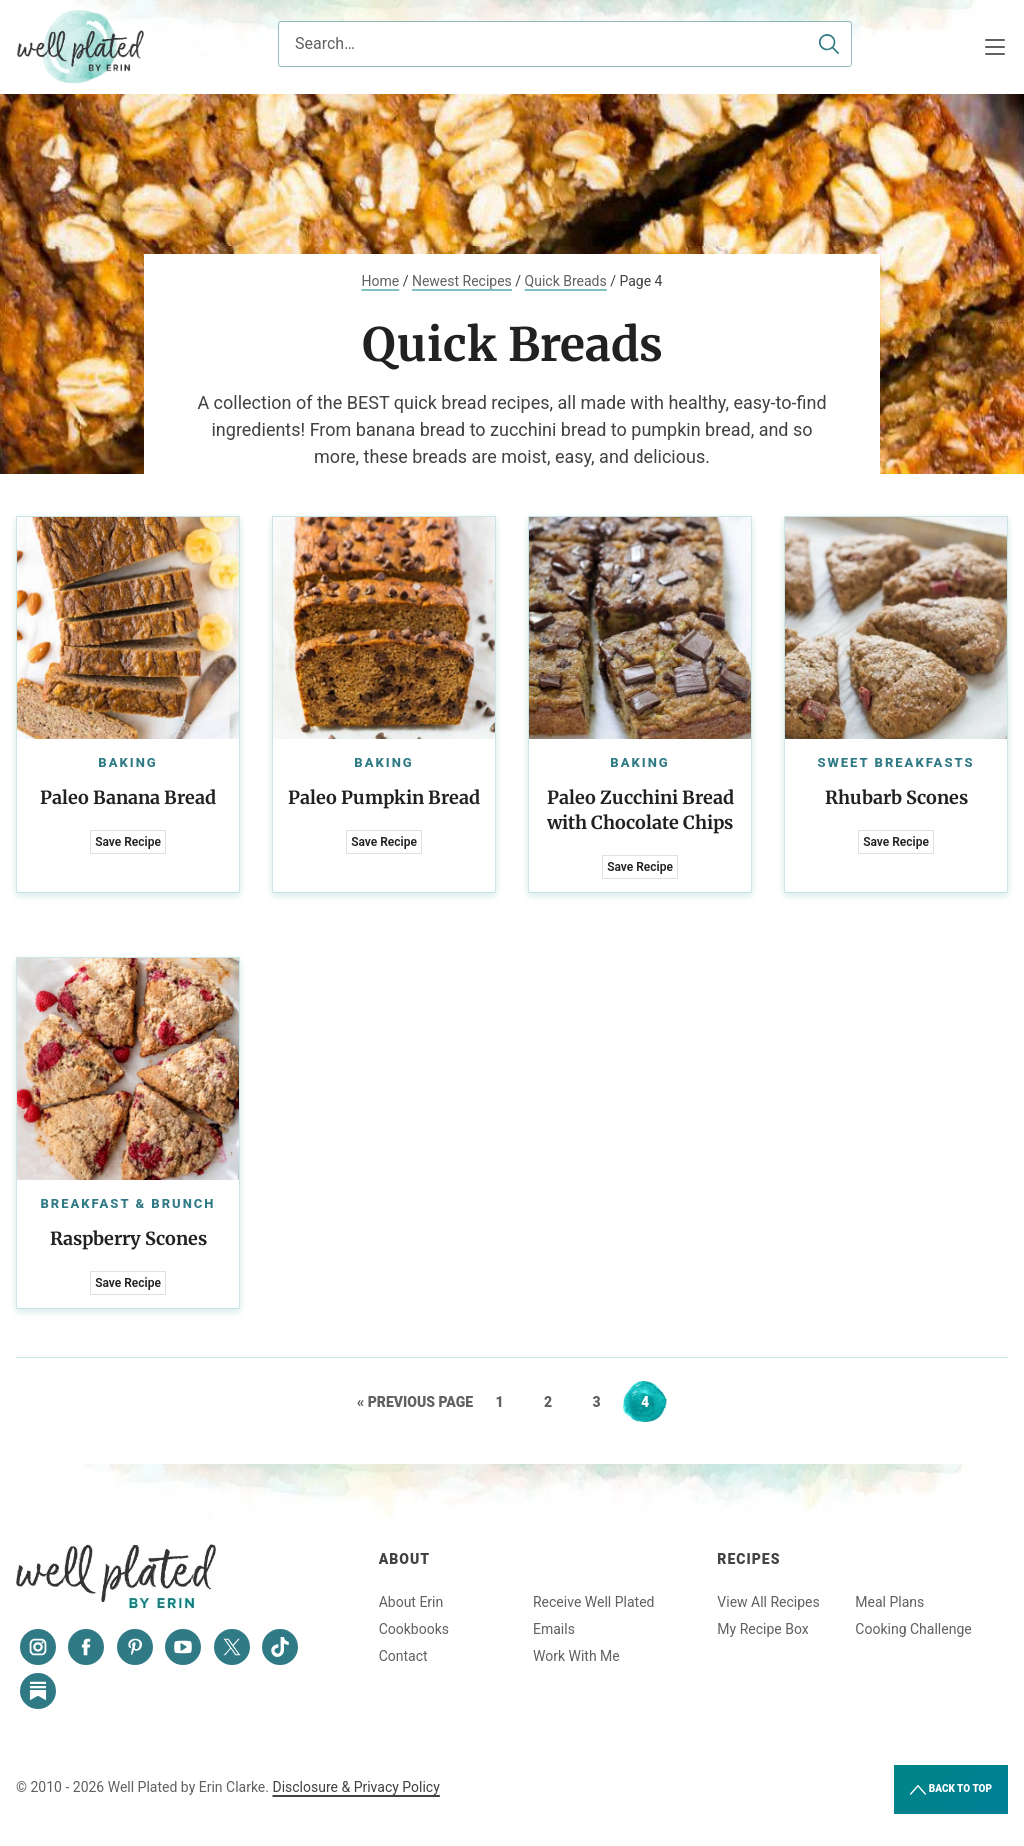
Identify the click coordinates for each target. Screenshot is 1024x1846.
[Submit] (829, 44)
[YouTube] (183, 1647)
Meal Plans (889, 1602)
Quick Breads (566, 281)
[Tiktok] (280, 1647)
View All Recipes (768, 1602)
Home (381, 281)
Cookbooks (414, 1629)
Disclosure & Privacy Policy (355, 1787)
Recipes (748, 1559)
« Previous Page (415, 1402)
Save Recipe (128, 842)
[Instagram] (38, 1647)
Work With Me (576, 1656)
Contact (403, 1656)
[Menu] (995, 47)
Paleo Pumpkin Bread (384, 797)
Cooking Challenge (913, 1629)
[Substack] (38, 1691)
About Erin (411, 1602)
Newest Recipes (462, 281)
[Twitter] (232, 1647)
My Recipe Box (762, 1629)
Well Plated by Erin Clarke (81, 47)
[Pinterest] (135, 1647)
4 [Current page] (653, 1402)
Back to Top (951, 1790)
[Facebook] (86, 1647)
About (404, 1559)
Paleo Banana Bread (128, 797)
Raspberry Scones (128, 1238)
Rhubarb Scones (896, 797)
